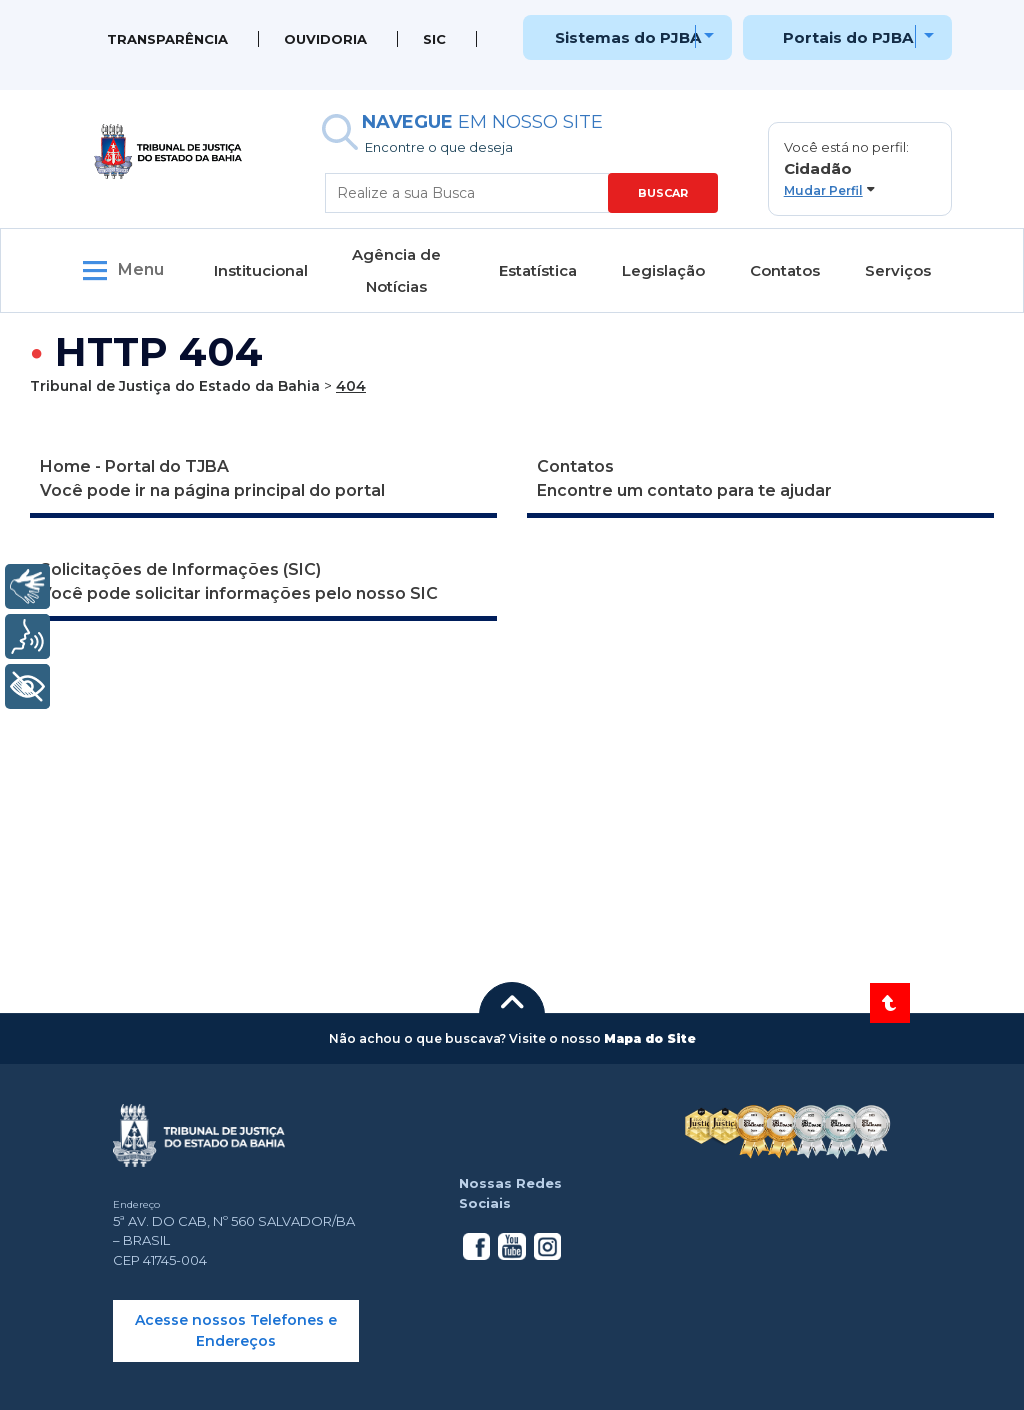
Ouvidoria (325, 39)
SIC (434, 39)
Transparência (167, 39)
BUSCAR (663, 193)
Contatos (785, 270)
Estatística (538, 270)
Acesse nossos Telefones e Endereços (236, 1330)
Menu (141, 269)
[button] (860, 169)
